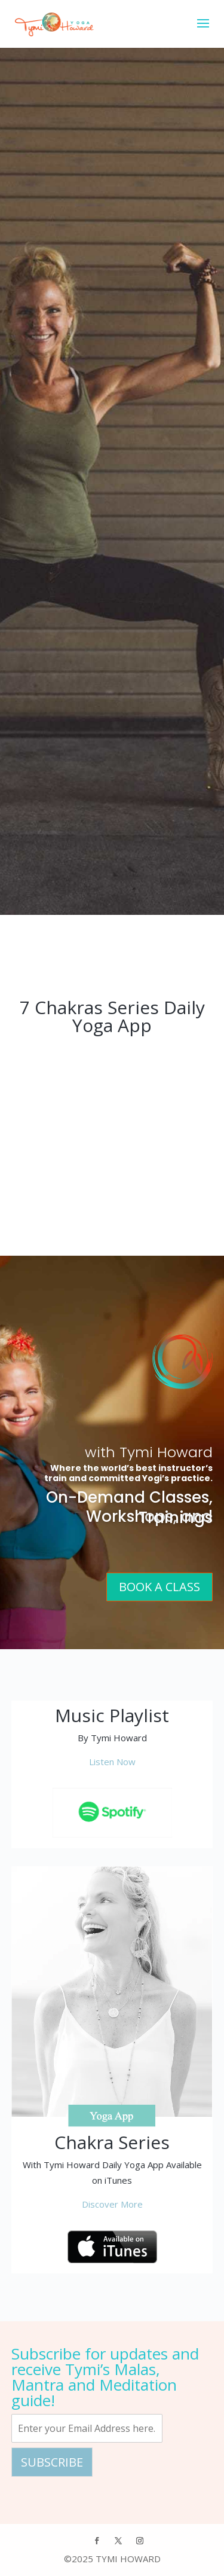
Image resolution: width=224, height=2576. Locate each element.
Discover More (112, 2204)
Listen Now (112, 1762)
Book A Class (159, 1587)
